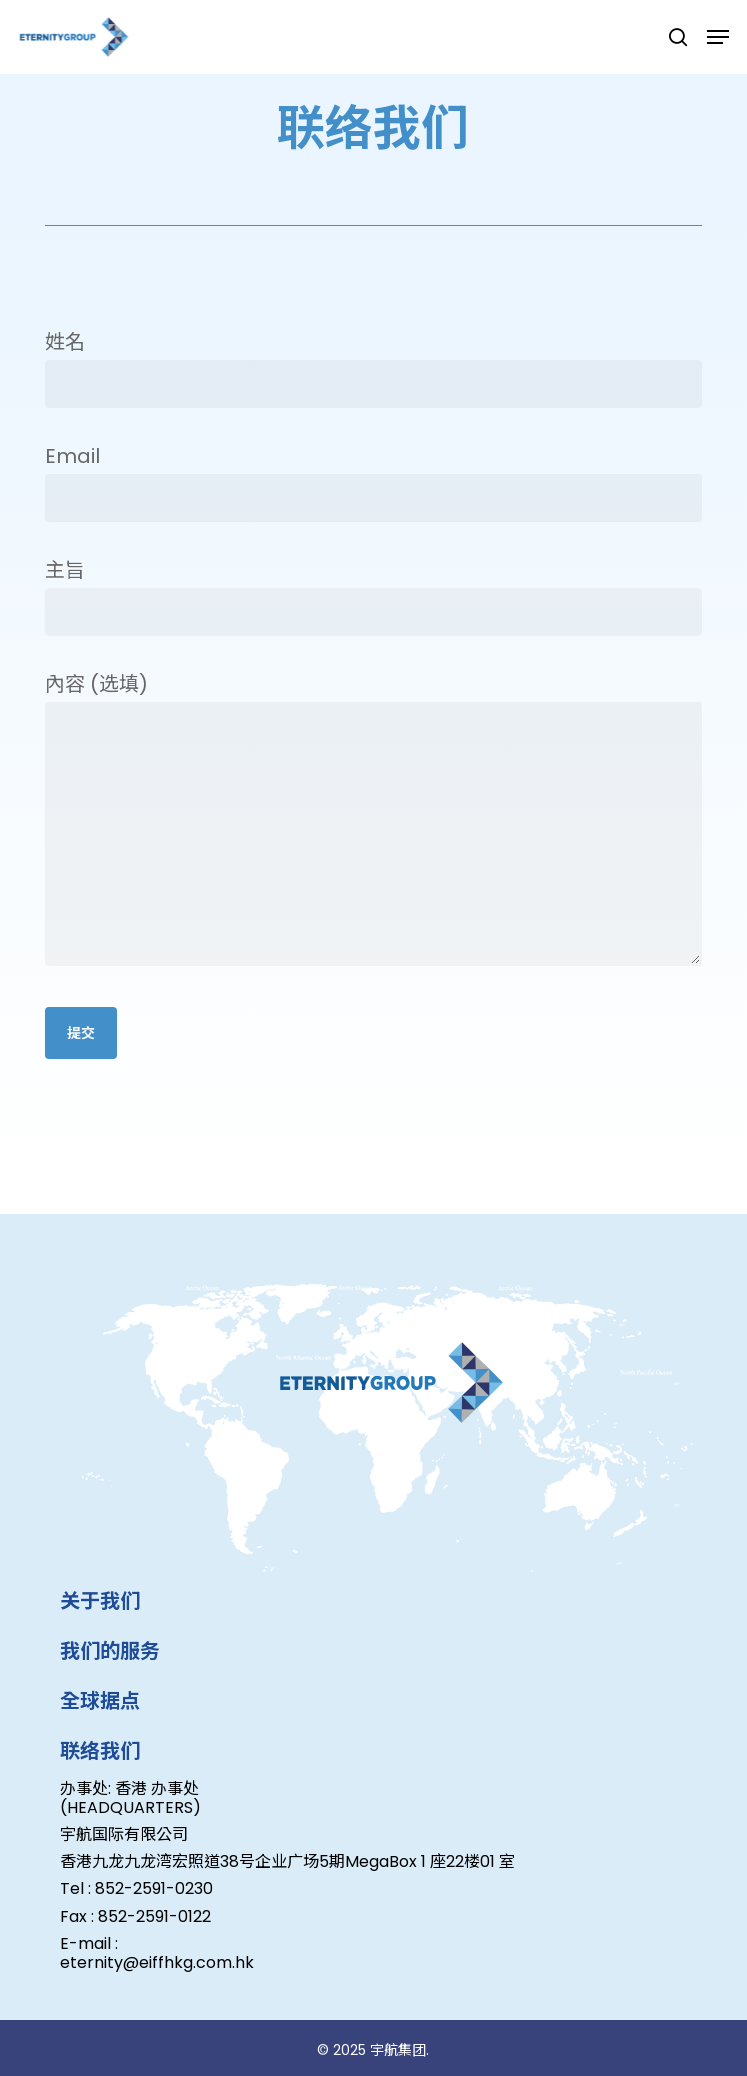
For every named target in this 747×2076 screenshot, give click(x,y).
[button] (718, 37)
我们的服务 (110, 1651)
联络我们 (100, 1751)
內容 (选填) (373, 823)
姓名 (373, 368)
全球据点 (100, 1701)
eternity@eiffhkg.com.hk (157, 1962)
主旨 (373, 596)
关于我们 (100, 1601)
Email (373, 482)
